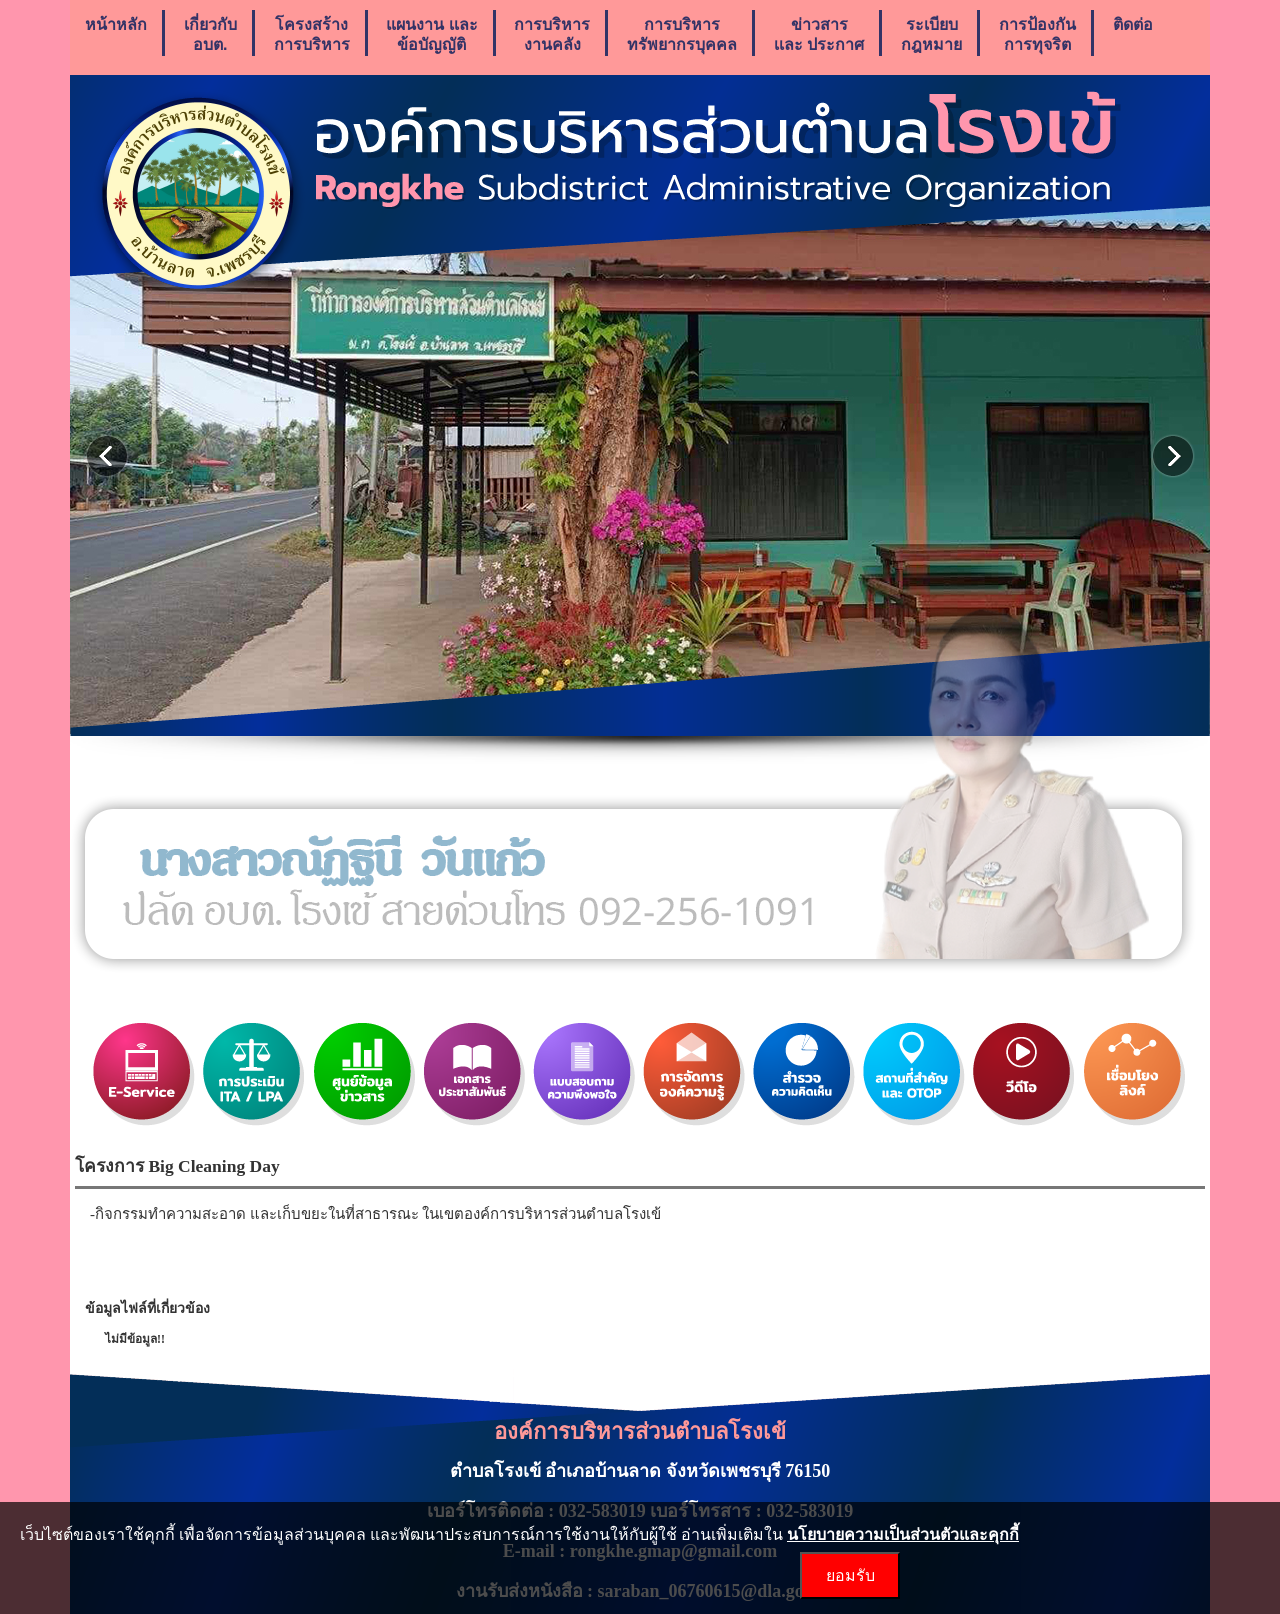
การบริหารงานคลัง (552, 34)
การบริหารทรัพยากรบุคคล (682, 34)
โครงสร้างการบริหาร (312, 34)
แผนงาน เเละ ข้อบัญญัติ (431, 34)
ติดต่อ (1133, 34)
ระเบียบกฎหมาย (931, 34)
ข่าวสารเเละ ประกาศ (819, 34)
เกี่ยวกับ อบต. (210, 34)
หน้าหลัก (116, 34)
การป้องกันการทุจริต (1037, 34)
